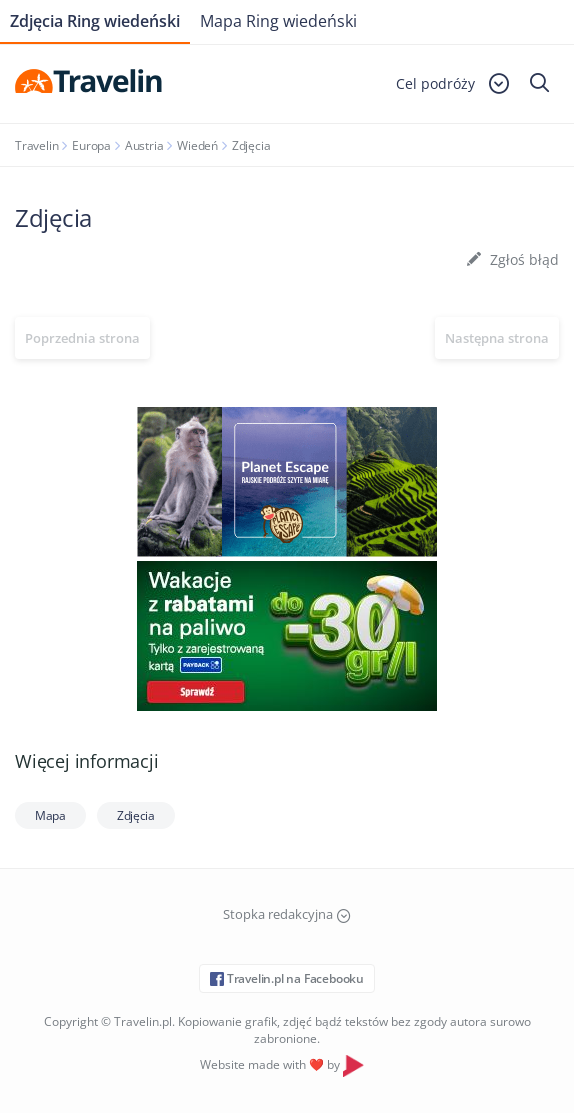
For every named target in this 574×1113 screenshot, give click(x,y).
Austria (144, 145)
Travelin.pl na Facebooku (287, 978)
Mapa (50, 815)
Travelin (36, 145)
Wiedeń (197, 145)
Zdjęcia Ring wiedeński (95, 21)
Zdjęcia (136, 815)
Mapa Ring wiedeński (278, 21)
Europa (91, 145)
